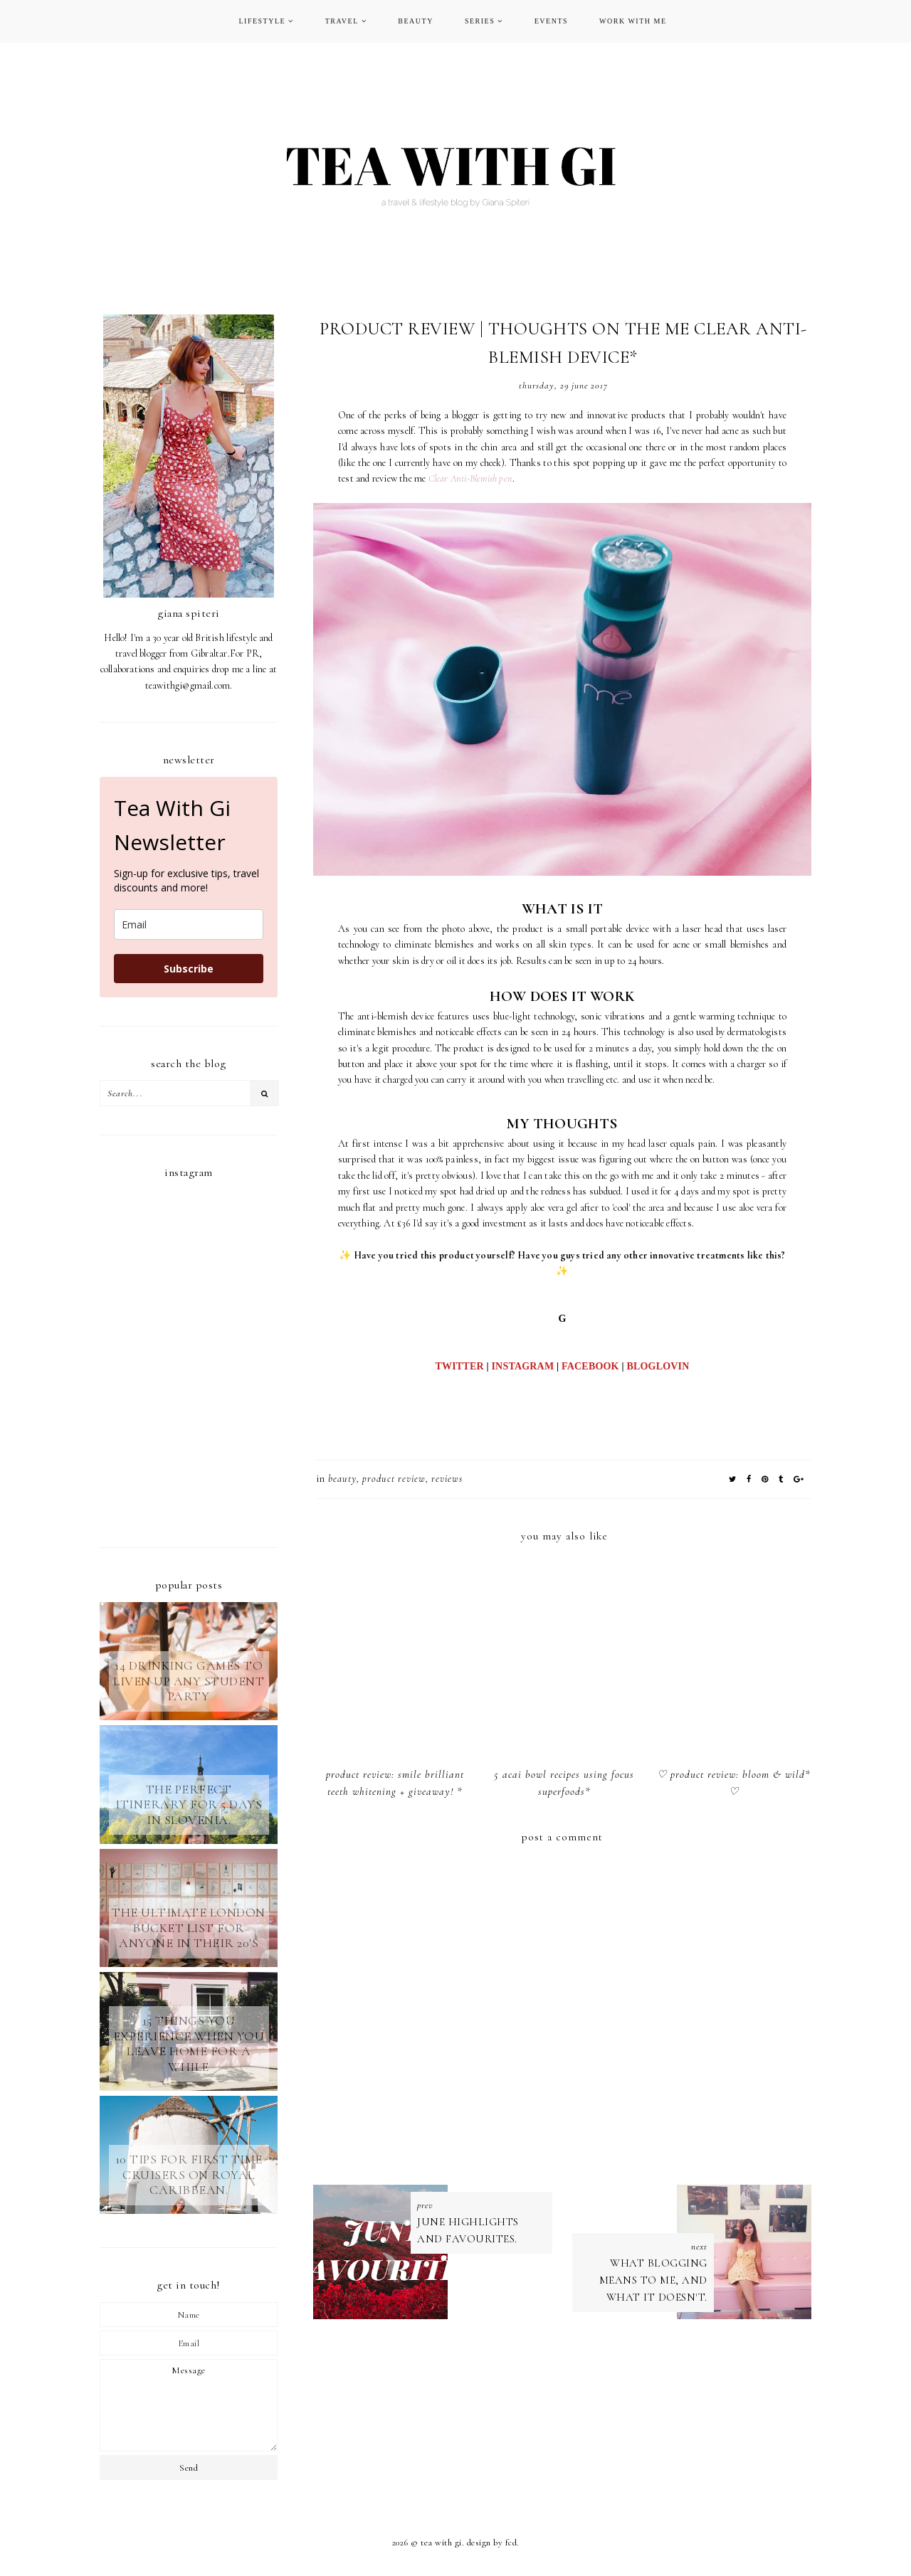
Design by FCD (492, 2542)
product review (394, 1479)
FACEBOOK (590, 1366)
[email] (188, 924)
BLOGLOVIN (657, 1366)
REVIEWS (447, 1479)
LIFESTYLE (261, 21)
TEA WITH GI (441, 2542)
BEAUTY (415, 21)
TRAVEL (342, 21)
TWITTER (459, 1366)
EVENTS (551, 21)
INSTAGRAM (522, 1366)
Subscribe (189, 968)
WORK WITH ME (632, 21)
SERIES (480, 21)
